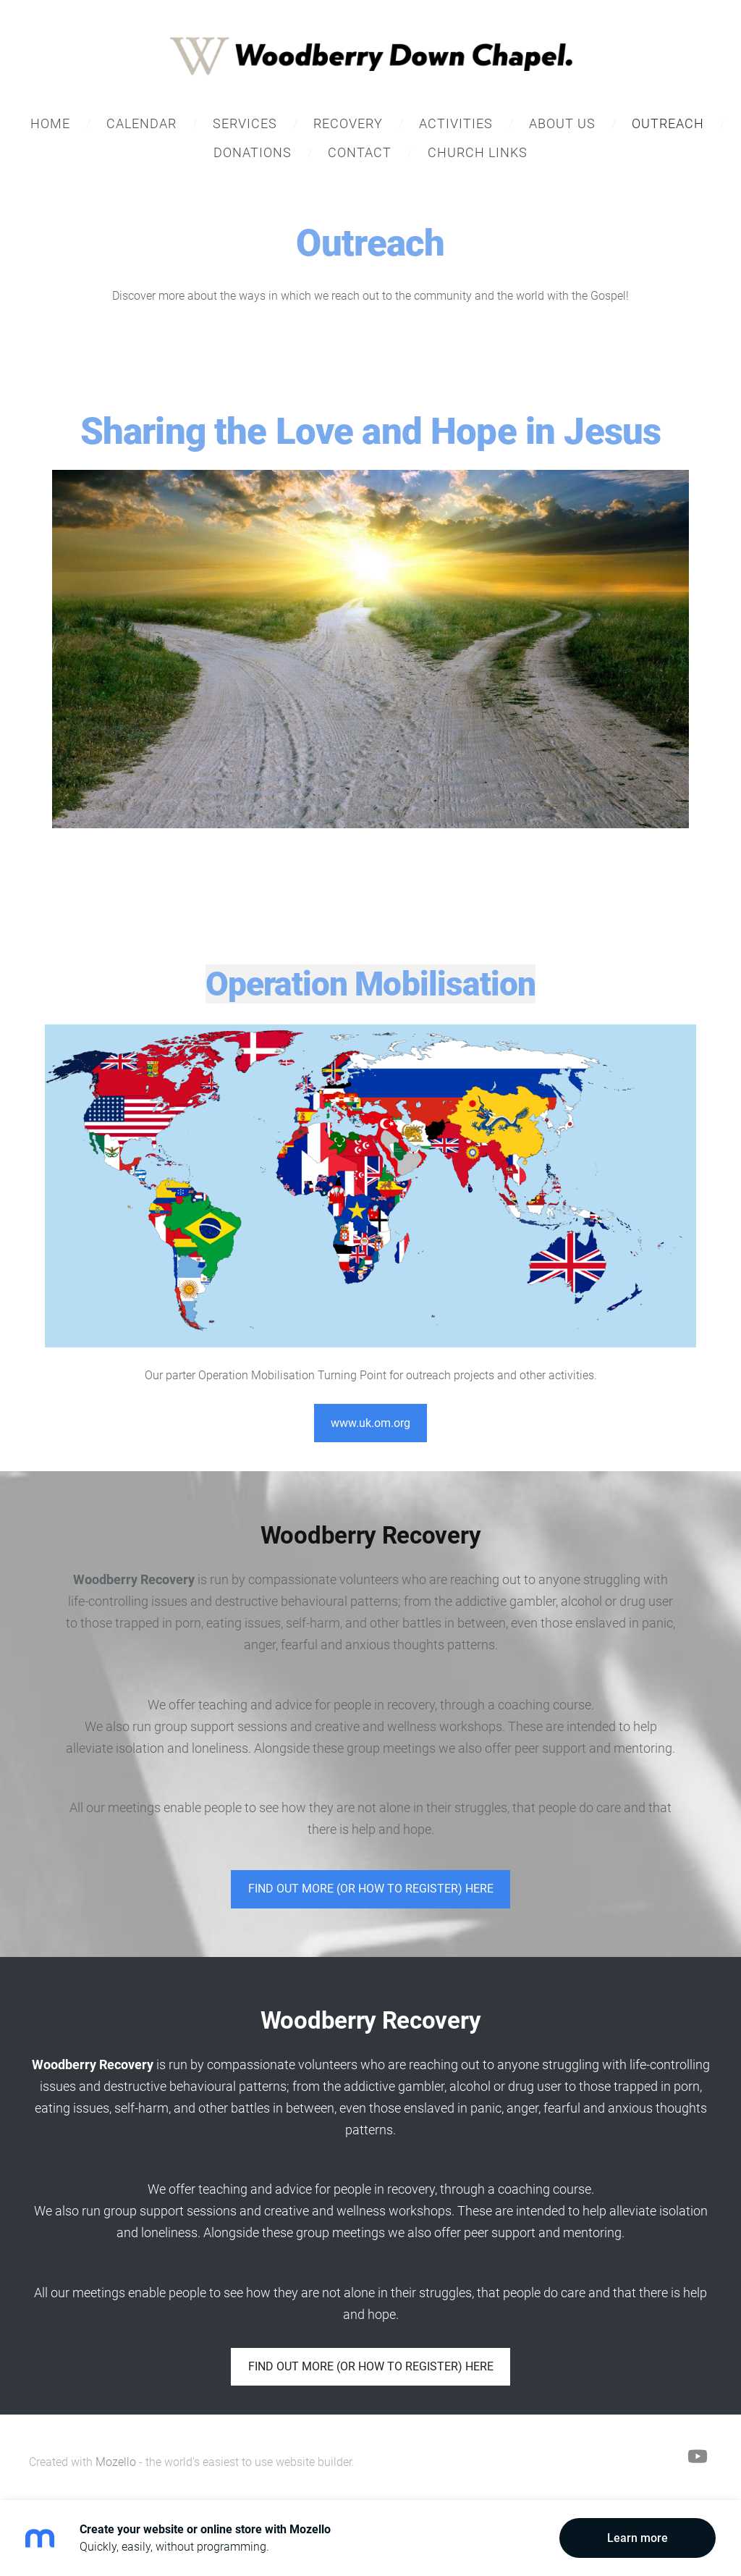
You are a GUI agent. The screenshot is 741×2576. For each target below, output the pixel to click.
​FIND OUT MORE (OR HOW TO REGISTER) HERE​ (371, 1888)
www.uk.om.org (370, 1423)
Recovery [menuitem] (348, 123)
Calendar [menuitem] (141, 123)
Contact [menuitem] (359, 152)
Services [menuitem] (245, 123)
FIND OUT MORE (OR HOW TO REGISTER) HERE (371, 2366)
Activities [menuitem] (456, 123)
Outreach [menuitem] (668, 123)
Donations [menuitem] (252, 152)
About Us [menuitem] (562, 123)
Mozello (116, 2462)
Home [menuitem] (50, 123)
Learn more (637, 2538)
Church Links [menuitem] (478, 152)
